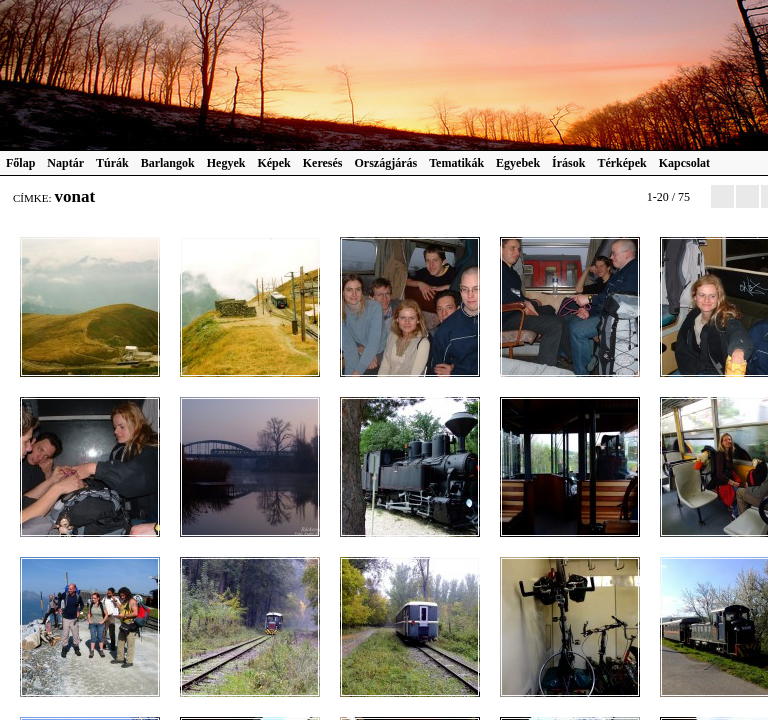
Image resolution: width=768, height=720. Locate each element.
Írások (568, 163)
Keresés (323, 163)
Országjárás (386, 163)
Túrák (112, 163)
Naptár (65, 163)
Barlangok (168, 163)
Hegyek (226, 163)
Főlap (20, 163)
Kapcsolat (684, 163)
